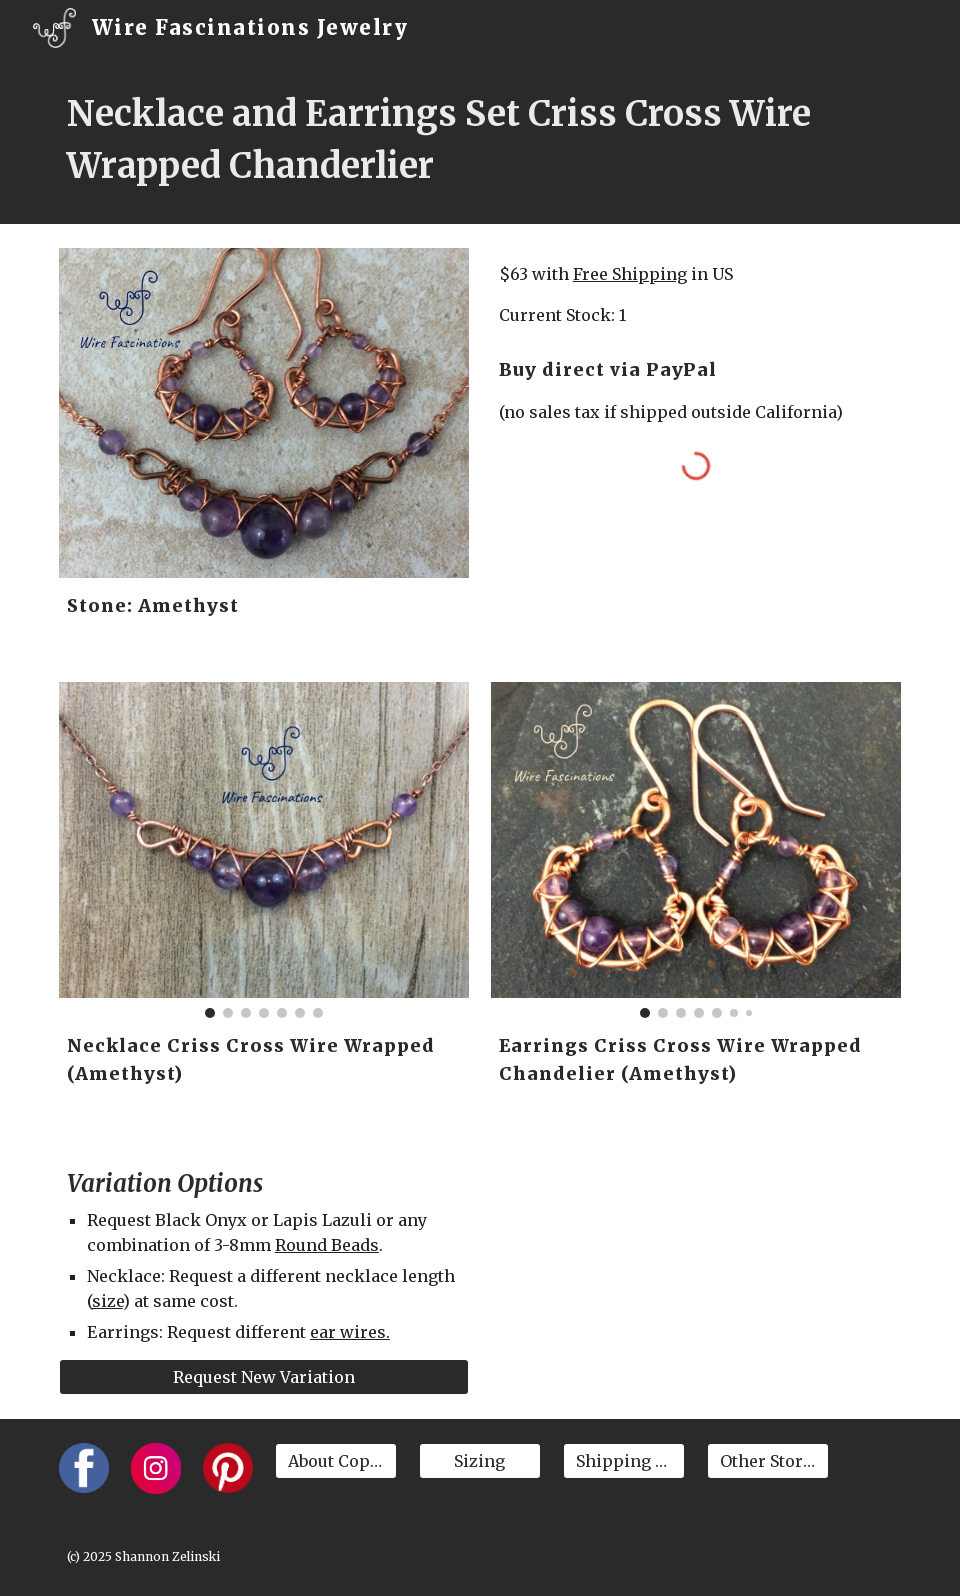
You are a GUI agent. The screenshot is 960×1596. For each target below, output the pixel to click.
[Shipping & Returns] (624, 1461)
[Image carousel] (264, 850)
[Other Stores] (768, 1461)
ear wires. (350, 1332)
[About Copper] (336, 1461)
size (107, 1301)
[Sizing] (480, 1461)
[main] (480, 140)
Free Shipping (630, 274)
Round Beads (327, 1245)
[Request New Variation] (264, 1377)
